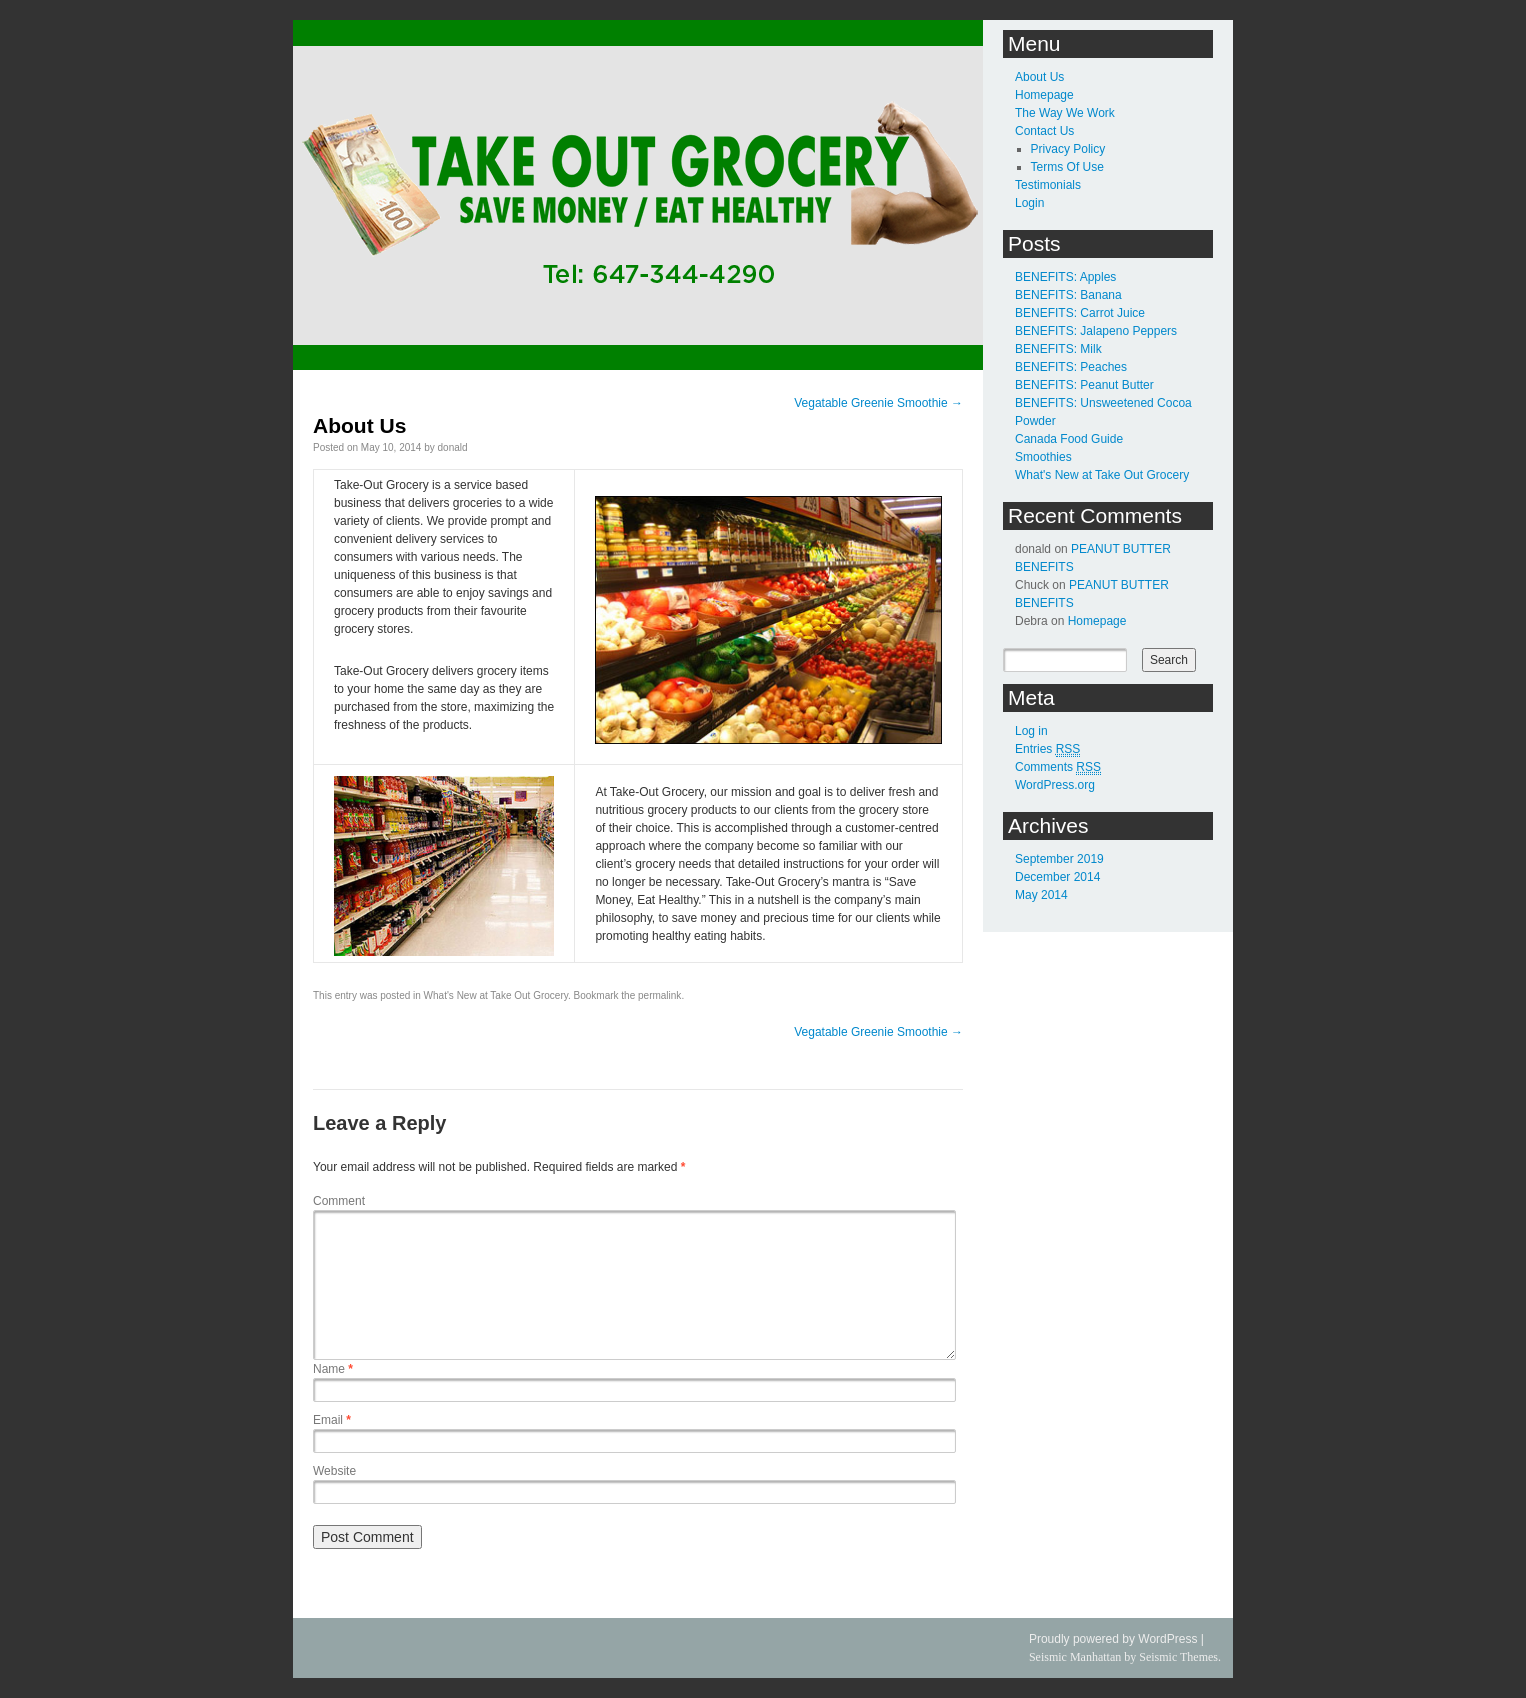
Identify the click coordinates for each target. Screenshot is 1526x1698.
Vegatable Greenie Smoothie (878, 403)
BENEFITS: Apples (1065, 277)
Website (334, 1471)
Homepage (1044, 95)
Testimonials (1048, 185)
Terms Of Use (1067, 167)
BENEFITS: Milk (1058, 349)
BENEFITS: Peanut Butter (1084, 385)
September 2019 (1059, 859)
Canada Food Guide (1069, 439)
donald (453, 447)
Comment (339, 1201)
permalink (659, 995)
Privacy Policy (1068, 149)
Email (332, 1420)
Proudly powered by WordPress (1113, 1639)
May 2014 (1041, 895)
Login (1029, 203)
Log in (1031, 731)
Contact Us (1044, 131)
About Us (1039, 77)
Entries (1047, 749)
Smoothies (1043, 457)
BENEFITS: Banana (1068, 295)
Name (333, 1369)
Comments (1058, 767)
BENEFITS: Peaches (1071, 367)
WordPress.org (1055, 785)
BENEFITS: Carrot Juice (1080, 313)
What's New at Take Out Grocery (496, 995)
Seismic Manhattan (1075, 1657)
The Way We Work (1065, 113)
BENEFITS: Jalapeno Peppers (1096, 331)
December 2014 (1057, 877)
